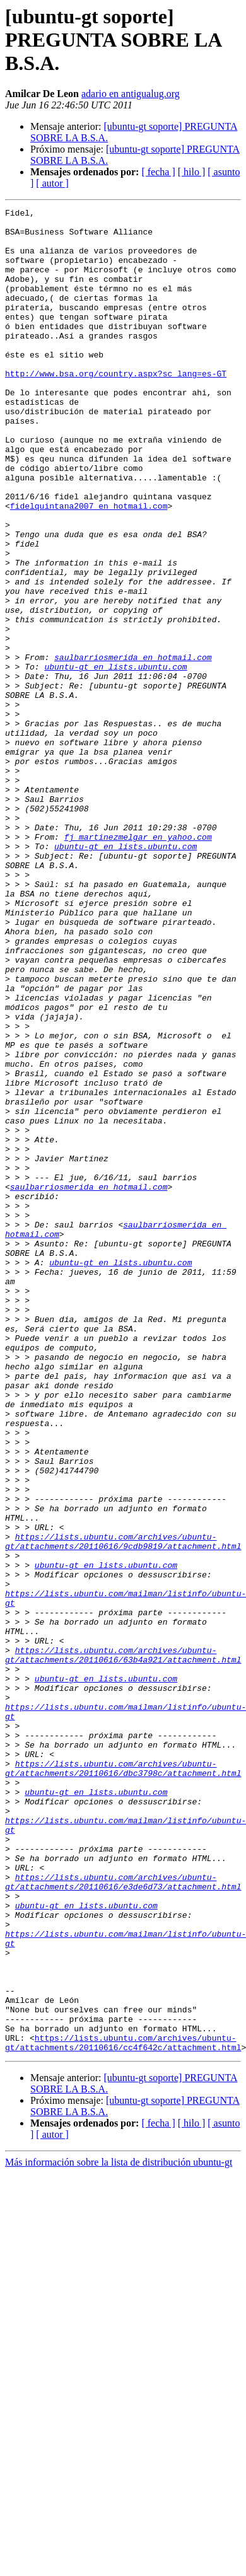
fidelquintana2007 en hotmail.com (89, 566)
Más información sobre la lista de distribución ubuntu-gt (118, 2531)
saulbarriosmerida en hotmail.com (133, 747)
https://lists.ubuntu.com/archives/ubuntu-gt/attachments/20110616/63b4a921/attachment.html (123, 1945)
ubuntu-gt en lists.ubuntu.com (115, 759)
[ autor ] (52, 183)
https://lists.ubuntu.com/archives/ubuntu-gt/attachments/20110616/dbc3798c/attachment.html (123, 2081)
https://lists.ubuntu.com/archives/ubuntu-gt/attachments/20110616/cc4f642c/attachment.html (123, 2410)
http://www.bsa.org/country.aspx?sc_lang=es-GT (115, 407)
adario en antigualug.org (130, 93)
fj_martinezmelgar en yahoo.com (138, 963)
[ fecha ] (158, 171)
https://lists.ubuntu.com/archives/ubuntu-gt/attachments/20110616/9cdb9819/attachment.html (123, 1808)
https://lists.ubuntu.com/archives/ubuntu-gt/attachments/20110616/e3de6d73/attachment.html (123, 2217)
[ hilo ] (192, 171)
